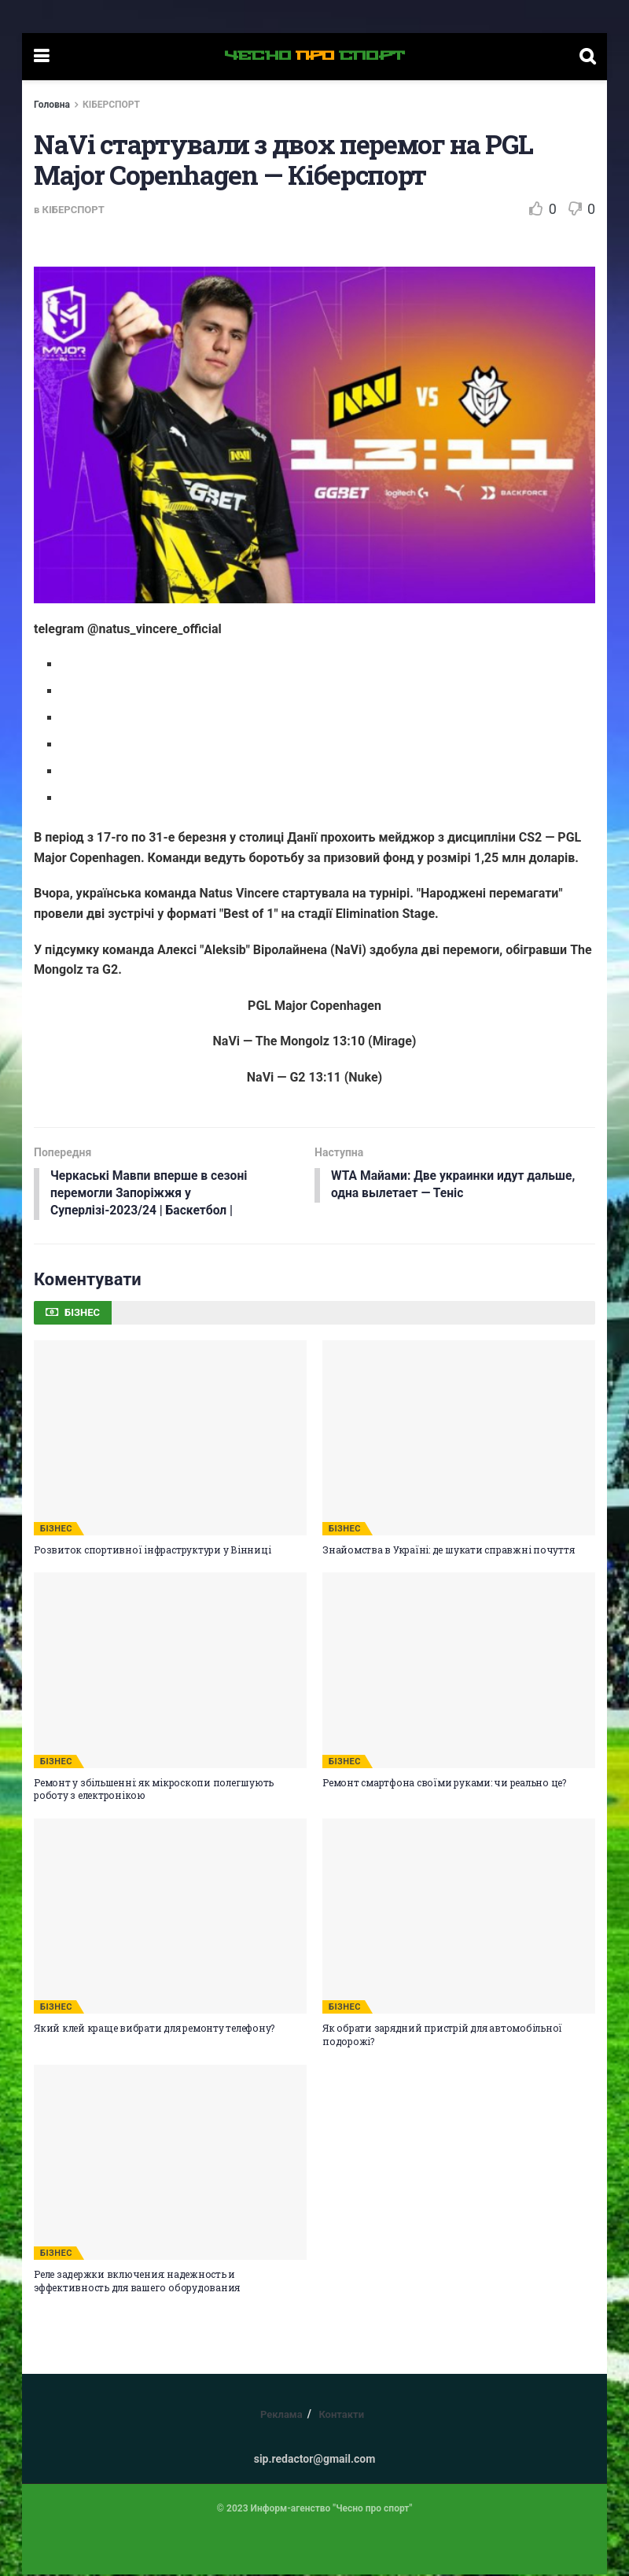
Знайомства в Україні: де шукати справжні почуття (448, 1551)
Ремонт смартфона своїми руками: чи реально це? (444, 1784)
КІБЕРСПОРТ (111, 104)
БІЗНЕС (56, 1530)
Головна (52, 104)
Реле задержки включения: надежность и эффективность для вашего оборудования (137, 2282)
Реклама (281, 2416)
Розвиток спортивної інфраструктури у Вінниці (152, 1551)
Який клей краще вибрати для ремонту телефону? (154, 2029)
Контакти (341, 2416)
